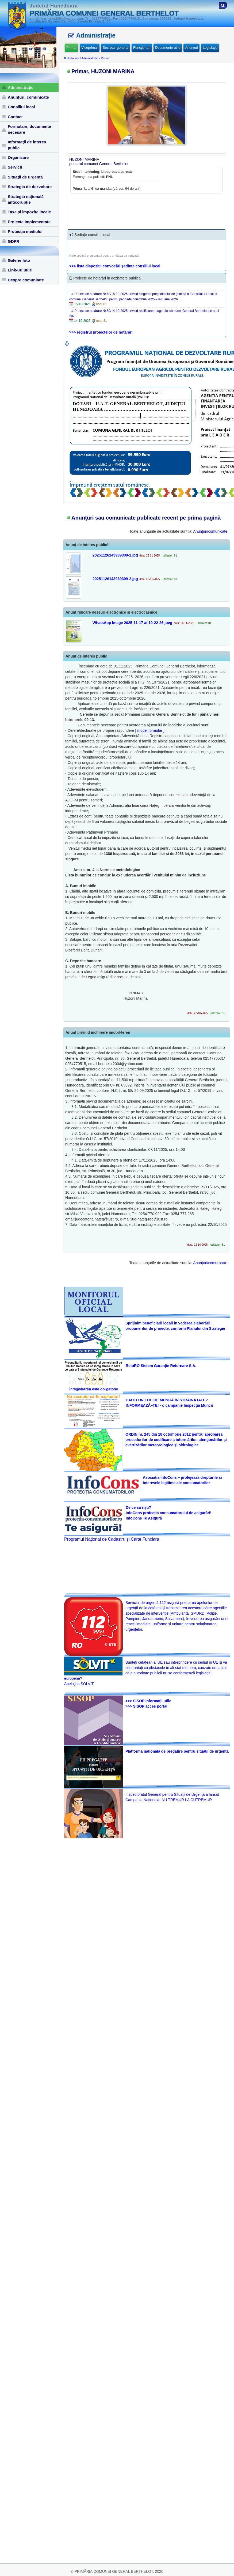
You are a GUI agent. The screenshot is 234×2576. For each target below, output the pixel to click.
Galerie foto (19, 260)
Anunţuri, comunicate (28, 97)
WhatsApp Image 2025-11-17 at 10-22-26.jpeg (132, 623)
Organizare (18, 157)
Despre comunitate (26, 280)
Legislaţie (210, 48)
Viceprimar (89, 48)
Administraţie (20, 87)
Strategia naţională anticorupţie (26, 199)
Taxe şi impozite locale (29, 212)
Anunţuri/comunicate (210, 531)
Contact (15, 116)
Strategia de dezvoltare (30, 186)
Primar (71, 48)
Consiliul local (21, 106)
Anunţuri (191, 48)
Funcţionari (141, 48)
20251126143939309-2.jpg (115, 579)
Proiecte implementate (29, 221)
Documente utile (167, 48)
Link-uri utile (20, 270)
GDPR (13, 241)
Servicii (15, 167)
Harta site (73, 58)
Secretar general (115, 48)
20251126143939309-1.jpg (115, 555)
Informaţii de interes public (27, 145)
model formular (149, 730)
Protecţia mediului (25, 231)
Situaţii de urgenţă (25, 177)
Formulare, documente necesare (29, 129)
